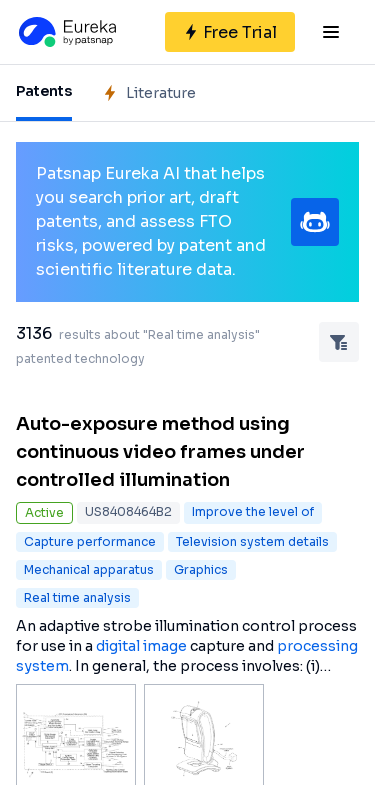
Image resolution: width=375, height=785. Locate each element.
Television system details (252, 541)
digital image (141, 646)
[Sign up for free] (230, 32)
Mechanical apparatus (89, 569)
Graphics (201, 569)
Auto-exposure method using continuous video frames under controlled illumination (160, 452)
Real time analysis (77, 597)
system (42, 666)
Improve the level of (253, 511)
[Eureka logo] (66, 32)
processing (317, 646)
